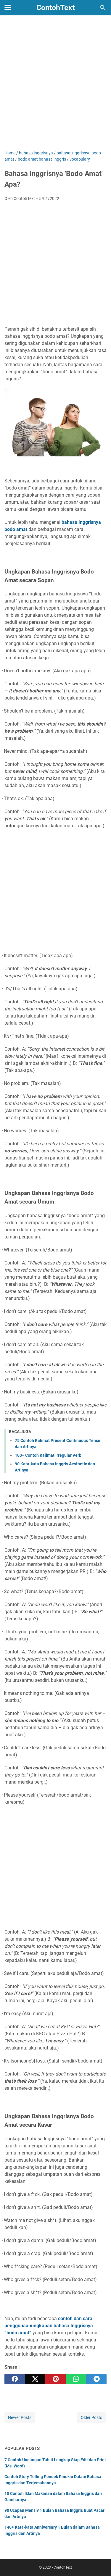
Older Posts (91, 2417)
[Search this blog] (103, 7)
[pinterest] (55, 2379)
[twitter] (35, 2379)
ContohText (55, 7)
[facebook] (14, 2379)
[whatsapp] (76, 2379)
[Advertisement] (55, 87)
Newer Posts (19, 2417)
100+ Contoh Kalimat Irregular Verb (48, 1455)
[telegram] (96, 2379)
